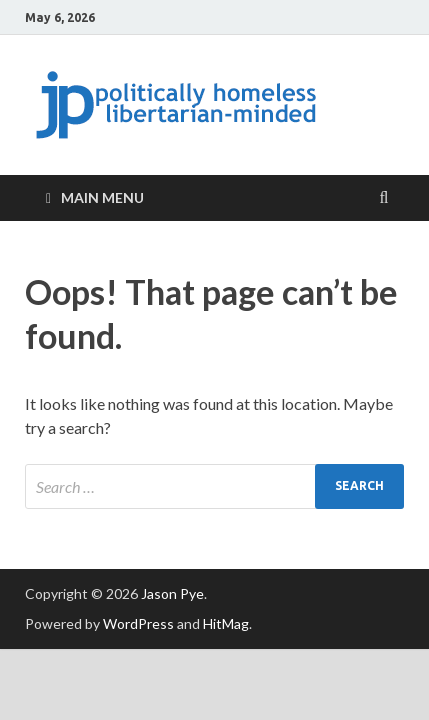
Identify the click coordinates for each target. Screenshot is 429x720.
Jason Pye (172, 593)
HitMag (226, 623)
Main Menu (102, 197)
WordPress (138, 623)
